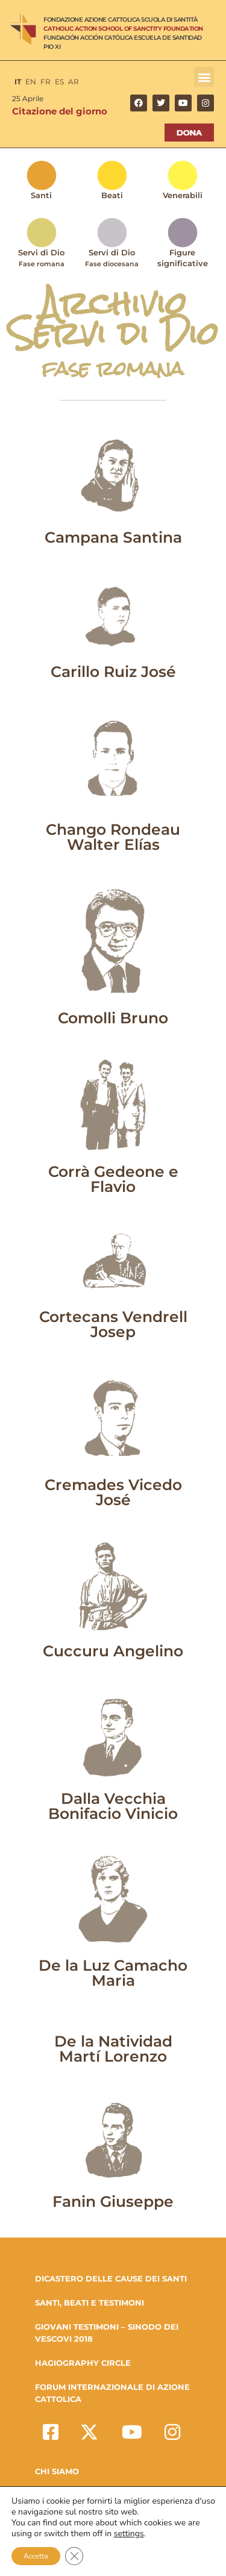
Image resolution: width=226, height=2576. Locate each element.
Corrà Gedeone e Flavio (113, 1179)
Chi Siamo (57, 2471)
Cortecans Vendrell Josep (113, 1324)
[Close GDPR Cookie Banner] (74, 2556)
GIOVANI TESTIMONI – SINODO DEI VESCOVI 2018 (106, 2333)
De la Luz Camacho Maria (113, 1972)
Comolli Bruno (113, 1018)
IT (17, 81)
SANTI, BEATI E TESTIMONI (89, 2302)
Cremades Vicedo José (113, 1492)
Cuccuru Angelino (113, 1651)
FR (45, 81)
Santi (41, 195)
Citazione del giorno (59, 111)
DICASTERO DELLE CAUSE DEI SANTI (111, 2278)
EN (30, 81)
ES (59, 81)
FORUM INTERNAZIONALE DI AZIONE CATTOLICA (112, 2393)
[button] (204, 77)
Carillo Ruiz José (113, 672)
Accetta (36, 2556)
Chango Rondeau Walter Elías (113, 836)
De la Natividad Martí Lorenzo (113, 2048)
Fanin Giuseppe (113, 2201)
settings (129, 2533)
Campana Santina (113, 537)
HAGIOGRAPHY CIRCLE (83, 2363)
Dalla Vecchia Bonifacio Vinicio (113, 1806)
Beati (112, 195)
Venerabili (182, 195)
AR (73, 81)
